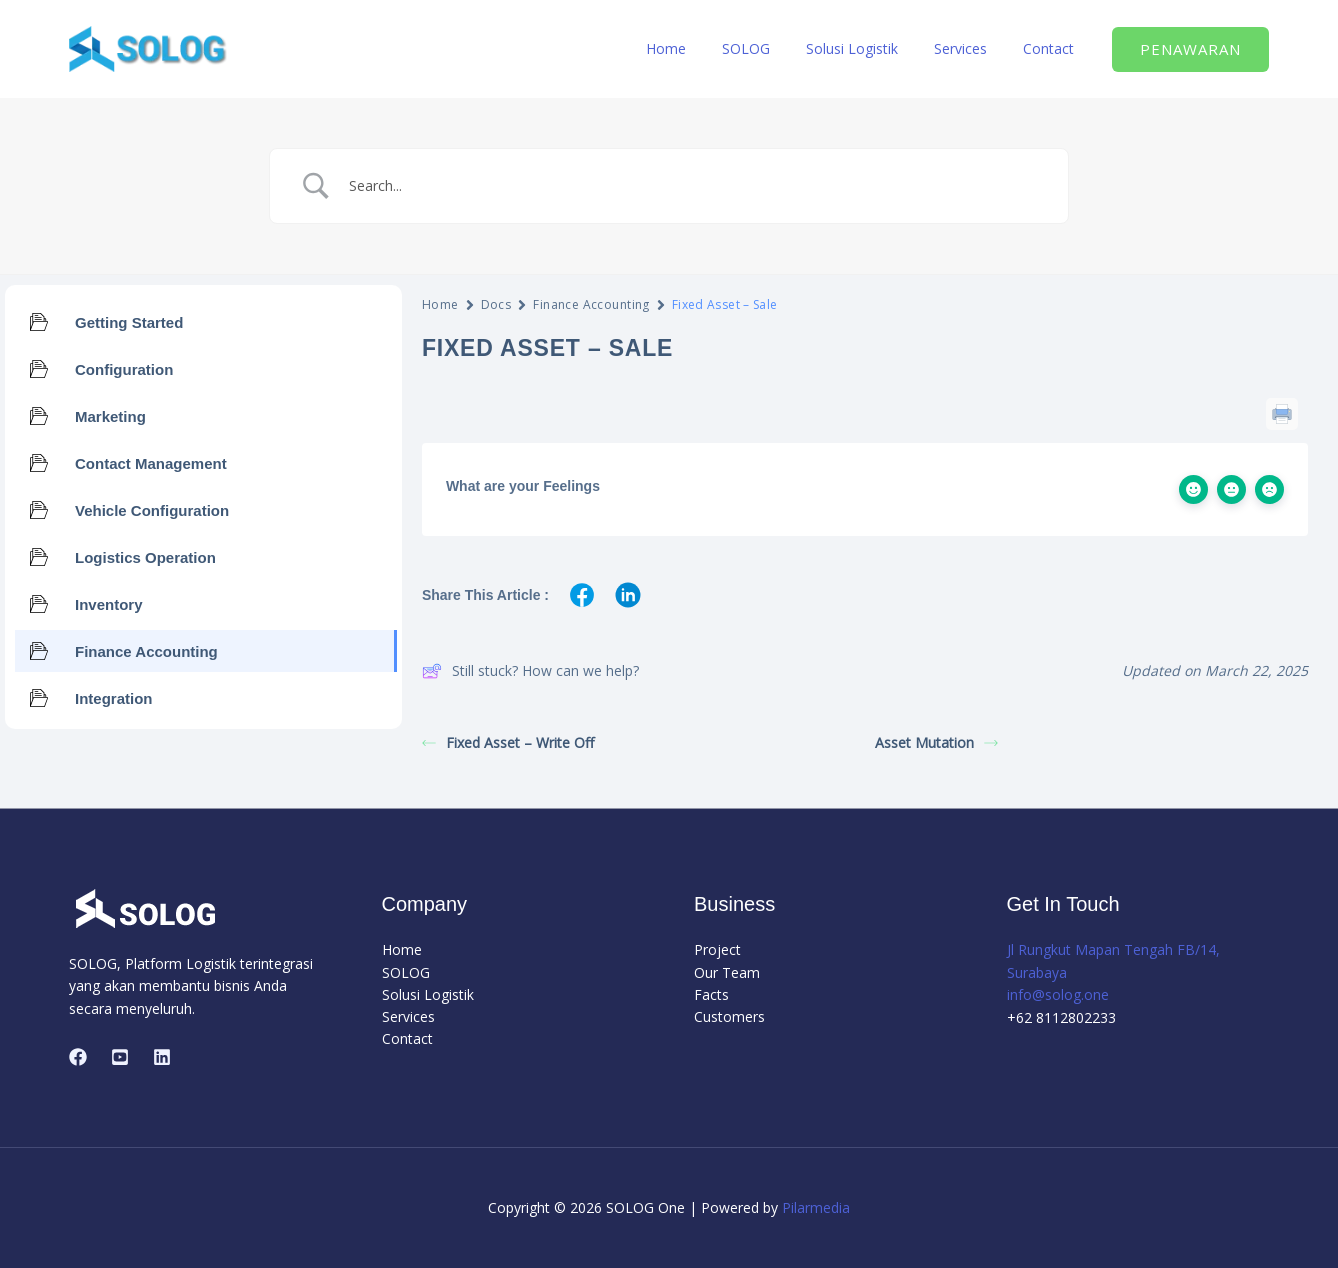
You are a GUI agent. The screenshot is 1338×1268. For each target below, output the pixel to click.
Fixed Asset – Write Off (508, 742)
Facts (711, 994)
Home (702, 48)
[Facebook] (78, 1057)
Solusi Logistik (872, 48)
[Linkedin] (162, 1057)
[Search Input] (694, 186)
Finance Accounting (591, 304)
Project (717, 949)
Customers (729, 1017)
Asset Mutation (936, 742)
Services (972, 48)
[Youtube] (120, 1057)
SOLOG (774, 48)
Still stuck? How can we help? (530, 671)
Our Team (727, 972)
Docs (496, 304)
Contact (1052, 48)
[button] (1190, 49)
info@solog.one (1058, 994)
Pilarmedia (816, 1207)
